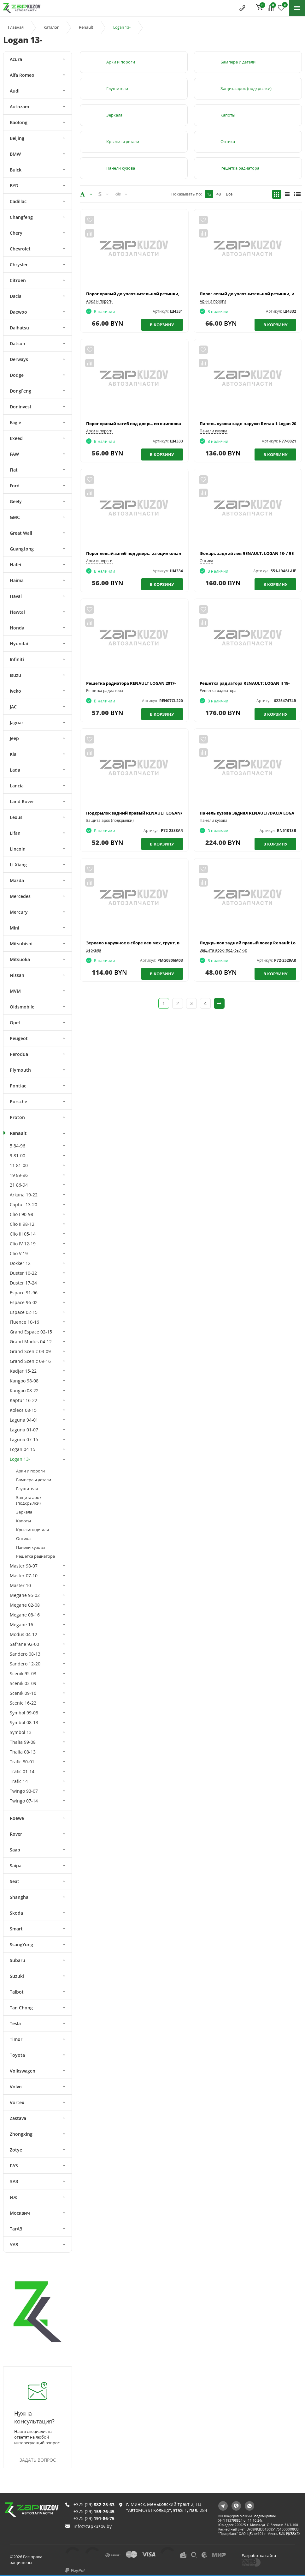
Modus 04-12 (23, 1634)
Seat (14, 1881)
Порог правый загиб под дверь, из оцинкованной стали (145, 423)
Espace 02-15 (24, 1312)
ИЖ (13, 2197)
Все (229, 194)
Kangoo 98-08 (24, 1381)
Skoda (16, 1913)
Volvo (16, 2087)
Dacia (15, 296)
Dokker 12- (21, 1263)
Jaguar (16, 722)
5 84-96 (17, 1146)
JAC (13, 707)
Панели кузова (30, 1547)
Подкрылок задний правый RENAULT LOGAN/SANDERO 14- (147, 813)
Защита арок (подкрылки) (29, 1500)
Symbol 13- (21, 1732)
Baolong (18, 122)
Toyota (17, 2055)
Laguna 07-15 (24, 1439)
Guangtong (22, 549)
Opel (15, 1023)
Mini (14, 928)
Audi (15, 91)
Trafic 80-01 (22, 1762)
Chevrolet (20, 249)
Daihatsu (19, 328)
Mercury (19, 912)
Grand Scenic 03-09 (30, 1351)
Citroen (18, 280)
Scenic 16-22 (23, 1703)
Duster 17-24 (23, 1283)
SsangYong (21, 1944)
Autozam (19, 107)
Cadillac (18, 201)
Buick (15, 170)
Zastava (18, 2118)
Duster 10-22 (23, 1273)
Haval (16, 596)
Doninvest (21, 407)
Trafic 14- (19, 1781)
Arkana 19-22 (24, 1195)
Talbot (17, 1992)
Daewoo (18, 312)
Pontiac (18, 1086)
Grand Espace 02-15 (31, 1332)
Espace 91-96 (24, 1293)
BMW (15, 154)
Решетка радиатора (35, 1556)
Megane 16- (22, 1625)
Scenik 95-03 (23, 1673)
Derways (19, 359)
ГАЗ (14, 2166)
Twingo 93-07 (24, 1791)
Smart (16, 1929)
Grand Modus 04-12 (31, 1342)
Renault (86, 27)
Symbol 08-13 (24, 1722)
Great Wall (21, 533)
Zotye (16, 2150)
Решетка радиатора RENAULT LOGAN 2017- (131, 683)
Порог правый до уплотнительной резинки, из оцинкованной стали (159, 294)
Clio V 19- (19, 1253)
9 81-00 (17, 1156)
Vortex (17, 2102)
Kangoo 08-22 (24, 1390)
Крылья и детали (32, 1529)
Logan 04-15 (22, 1449)
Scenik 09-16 (23, 1693)
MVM (15, 991)
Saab (15, 1850)
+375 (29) (93, 2495)
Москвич (20, 2213)
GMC (15, 517)
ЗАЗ (14, 2181)
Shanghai (20, 1897)
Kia (13, 754)
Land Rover (22, 801)
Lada (15, 770)
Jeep (14, 738)
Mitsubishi (21, 944)
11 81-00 (19, 1165)
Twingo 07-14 (24, 1801)
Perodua (19, 1054)
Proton (17, 1117)
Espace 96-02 (24, 1302)
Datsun (17, 343)
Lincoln (18, 849)
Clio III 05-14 (23, 1234)
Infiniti (17, 659)
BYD (14, 186)
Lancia (17, 786)
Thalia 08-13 (23, 1752)
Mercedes (20, 896)
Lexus (16, 817)
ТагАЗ (16, 2229)
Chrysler (19, 265)
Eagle (15, 422)
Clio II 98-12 (22, 1224)
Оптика (23, 1538)
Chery (16, 233)
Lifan (15, 833)
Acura (16, 59)
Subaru (17, 1960)
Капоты (23, 1521)
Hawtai (17, 612)
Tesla (15, 2023)
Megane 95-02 (25, 1595)
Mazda (17, 880)
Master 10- (21, 1585)
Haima (17, 580)
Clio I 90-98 (21, 1214)
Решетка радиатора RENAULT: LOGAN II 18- (245, 683)
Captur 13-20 (23, 1204)
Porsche (18, 1101)
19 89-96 (19, 1175)
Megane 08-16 (25, 1615)
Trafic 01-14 (22, 1771)
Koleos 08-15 (23, 1410)
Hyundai (19, 644)
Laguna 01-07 (24, 1430)
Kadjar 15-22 (23, 1371)
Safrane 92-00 (24, 1644)
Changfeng (21, 217)
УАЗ (14, 2245)
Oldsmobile (22, 1007)
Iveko (15, 691)
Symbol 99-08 (24, 1713)
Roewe (17, 1818)
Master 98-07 (24, 1566)
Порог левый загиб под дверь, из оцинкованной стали (144, 553)
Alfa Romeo (22, 75)
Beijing (17, 138)
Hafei (15, 565)
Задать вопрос (38, 2460)
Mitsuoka (20, 959)
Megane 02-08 (25, 1605)
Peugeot (19, 1038)
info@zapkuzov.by (92, 2517)
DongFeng (20, 391)
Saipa (15, 1866)
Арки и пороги (30, 1471)
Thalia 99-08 (23, 1742)
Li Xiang (18, 865)
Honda (17, 628)
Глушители (27, 1488)
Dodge (17, 375)
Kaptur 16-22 (23, 1400)
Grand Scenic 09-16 (30, 1361)
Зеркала (24, 1512)
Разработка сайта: (264, 2551)
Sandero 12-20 (25, 1664)
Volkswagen (22, 2071)
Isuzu (15, 675)
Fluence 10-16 (24, 1322)
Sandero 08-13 (25, 1654)
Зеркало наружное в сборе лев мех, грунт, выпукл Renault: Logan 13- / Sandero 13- (172, 943)
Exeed (16, 438)
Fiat (14, 470)
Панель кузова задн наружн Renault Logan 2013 (250, 423)
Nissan (17, 975)
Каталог (51, 27)
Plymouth (20, 1070)
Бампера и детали (33, 1480)
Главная (16, 27)
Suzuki (17, 1976)
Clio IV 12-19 (23, 1244)
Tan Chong (21, 2008)
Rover (16, 1834)
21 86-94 (19, 1185)
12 (209, 194)
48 (218, 194)
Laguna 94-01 (24, 1420)
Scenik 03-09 (23, 1683)
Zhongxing (21, 2134)
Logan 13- (20, 1459)
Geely (16, 501)
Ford (15, 486)
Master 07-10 (24, 1576)
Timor (16, 2039)
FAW (14, 454)
